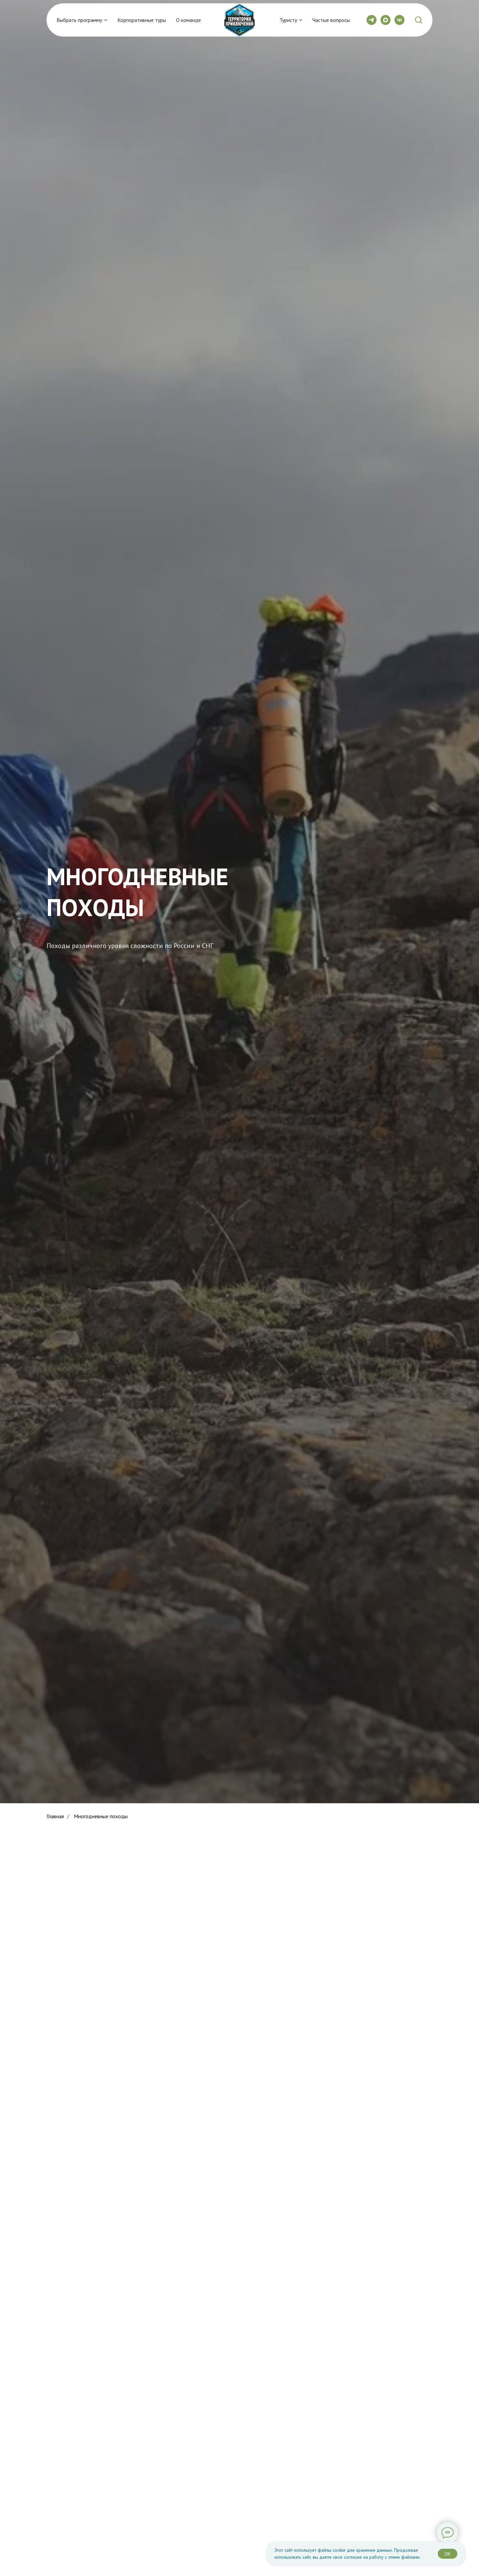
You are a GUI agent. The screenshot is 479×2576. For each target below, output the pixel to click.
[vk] (399, 20)
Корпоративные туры (141, 20)
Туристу (288, 20)
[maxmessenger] (386, 20)
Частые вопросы (331, 20)
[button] (418, 20)
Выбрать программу (79, 20)
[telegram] (372, 20)
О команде (188, 20)
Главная (55, 1816)
